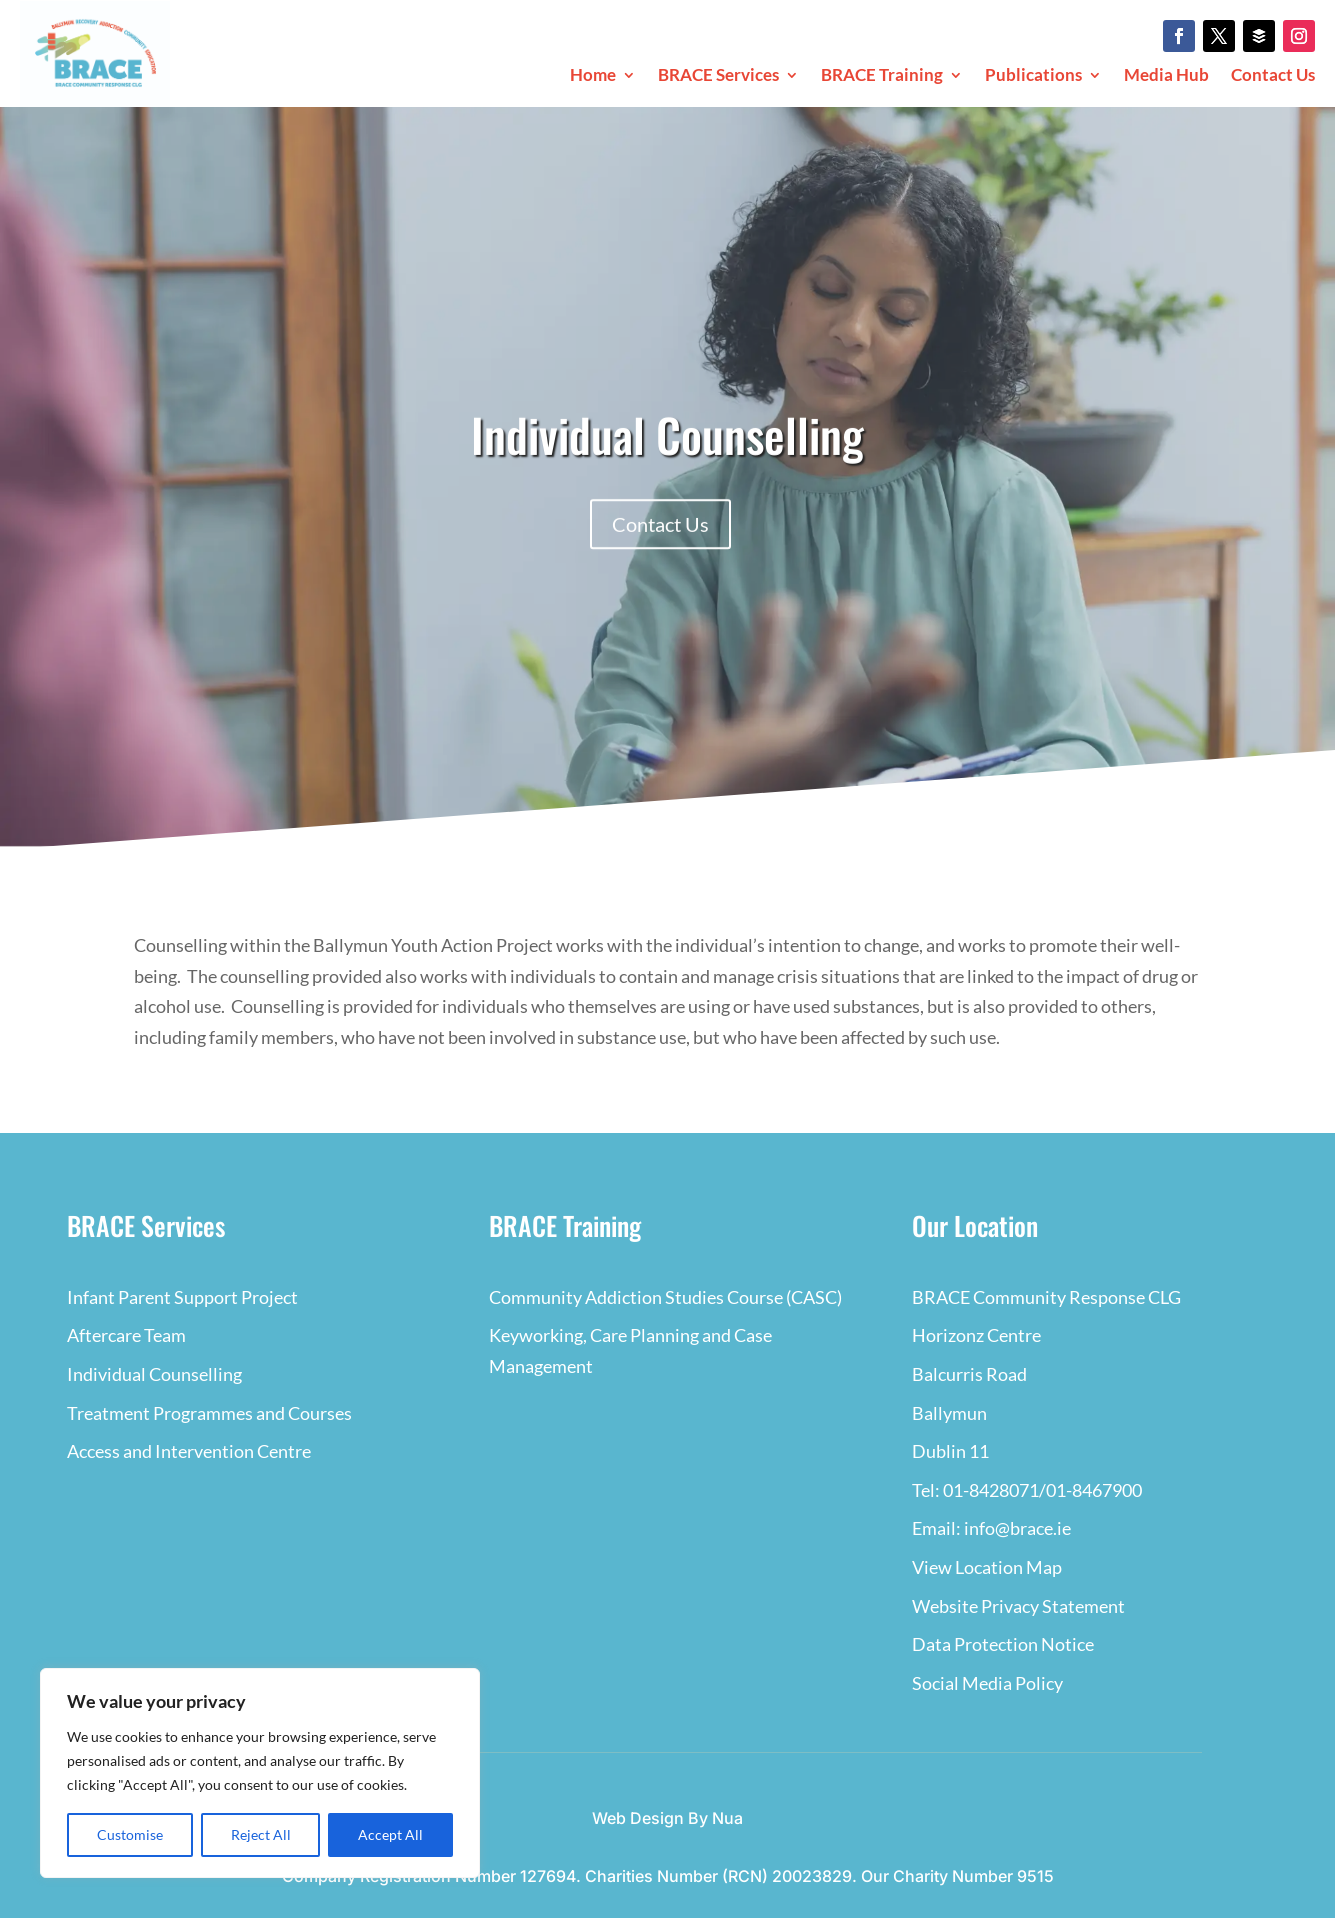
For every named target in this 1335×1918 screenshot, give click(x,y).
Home (593, 76)
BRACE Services (718, 76)
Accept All (390, 1834)
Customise (130, 1834)
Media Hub (1166, 76)
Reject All (261, 1834)
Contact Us (1273, 76)
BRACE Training (882, 76)
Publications (1033, 76)
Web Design (638, 1818)
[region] (260, 1773)
